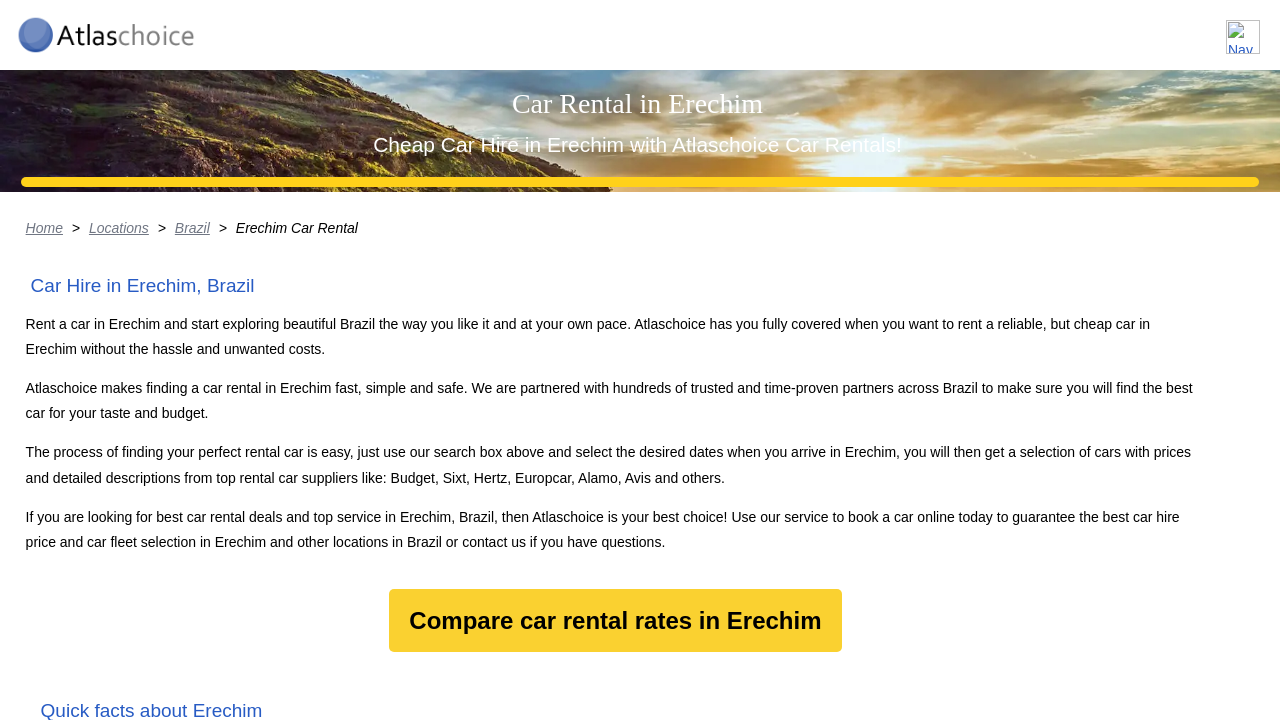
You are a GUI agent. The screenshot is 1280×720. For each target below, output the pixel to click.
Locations (938, 28)
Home (83, 385)
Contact (1212, 28)
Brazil (233, 385)
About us (1043, 28)
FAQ (1130, 28)
